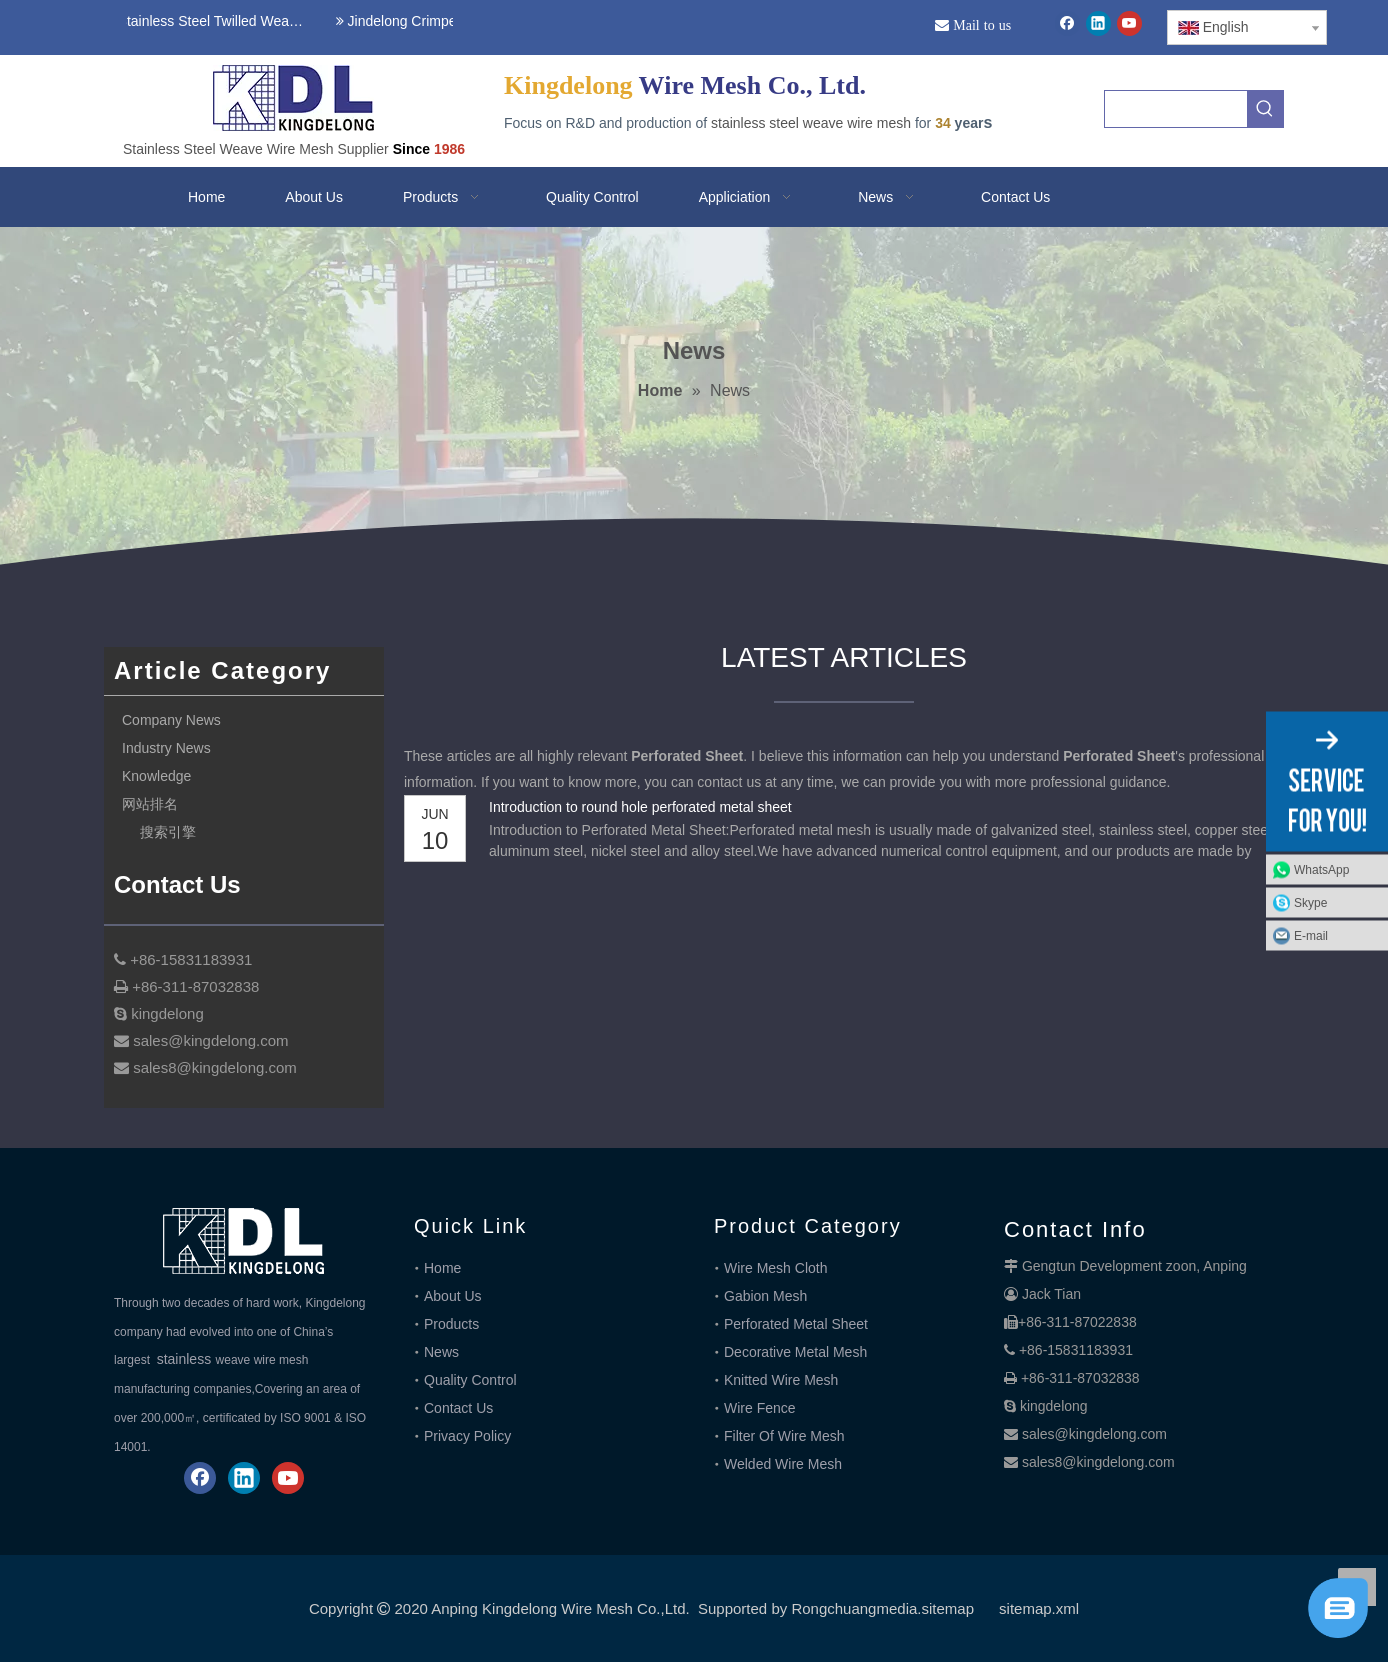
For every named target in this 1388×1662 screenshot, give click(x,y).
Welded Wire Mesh (783, 1464)
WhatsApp (1321, 870)
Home (442, 1268)
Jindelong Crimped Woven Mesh (441, 21)
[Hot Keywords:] (1265, 109)
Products (451, 1324)
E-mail (1311, 936)
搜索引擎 (168, 832)
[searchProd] (1176, 109)
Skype (1310, 903)
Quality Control (470, 1380)
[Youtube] (1129, 23)
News (441, 1352)
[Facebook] (1067, 23)
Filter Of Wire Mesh (784, 1436)
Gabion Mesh (765, 1296)
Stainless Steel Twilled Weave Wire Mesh (211, 21)
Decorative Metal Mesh (795, 1352)
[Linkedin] (1098, 23)
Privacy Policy (467, 1436)
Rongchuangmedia (854, 1608)
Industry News (166, 748)
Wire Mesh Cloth (775, 1268)
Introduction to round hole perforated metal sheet (640, 807)
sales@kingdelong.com (1094, 1434)
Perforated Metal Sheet (796, 1324)
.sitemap (945, 1608)
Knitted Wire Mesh (781, 1380)
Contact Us (458, 1408)
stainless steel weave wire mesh (811, 123)
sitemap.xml (1039, 1608)
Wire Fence (760, 1408)
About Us (453, 1296)
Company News (171, 720)
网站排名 (150, 804)
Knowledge (156, 776)
